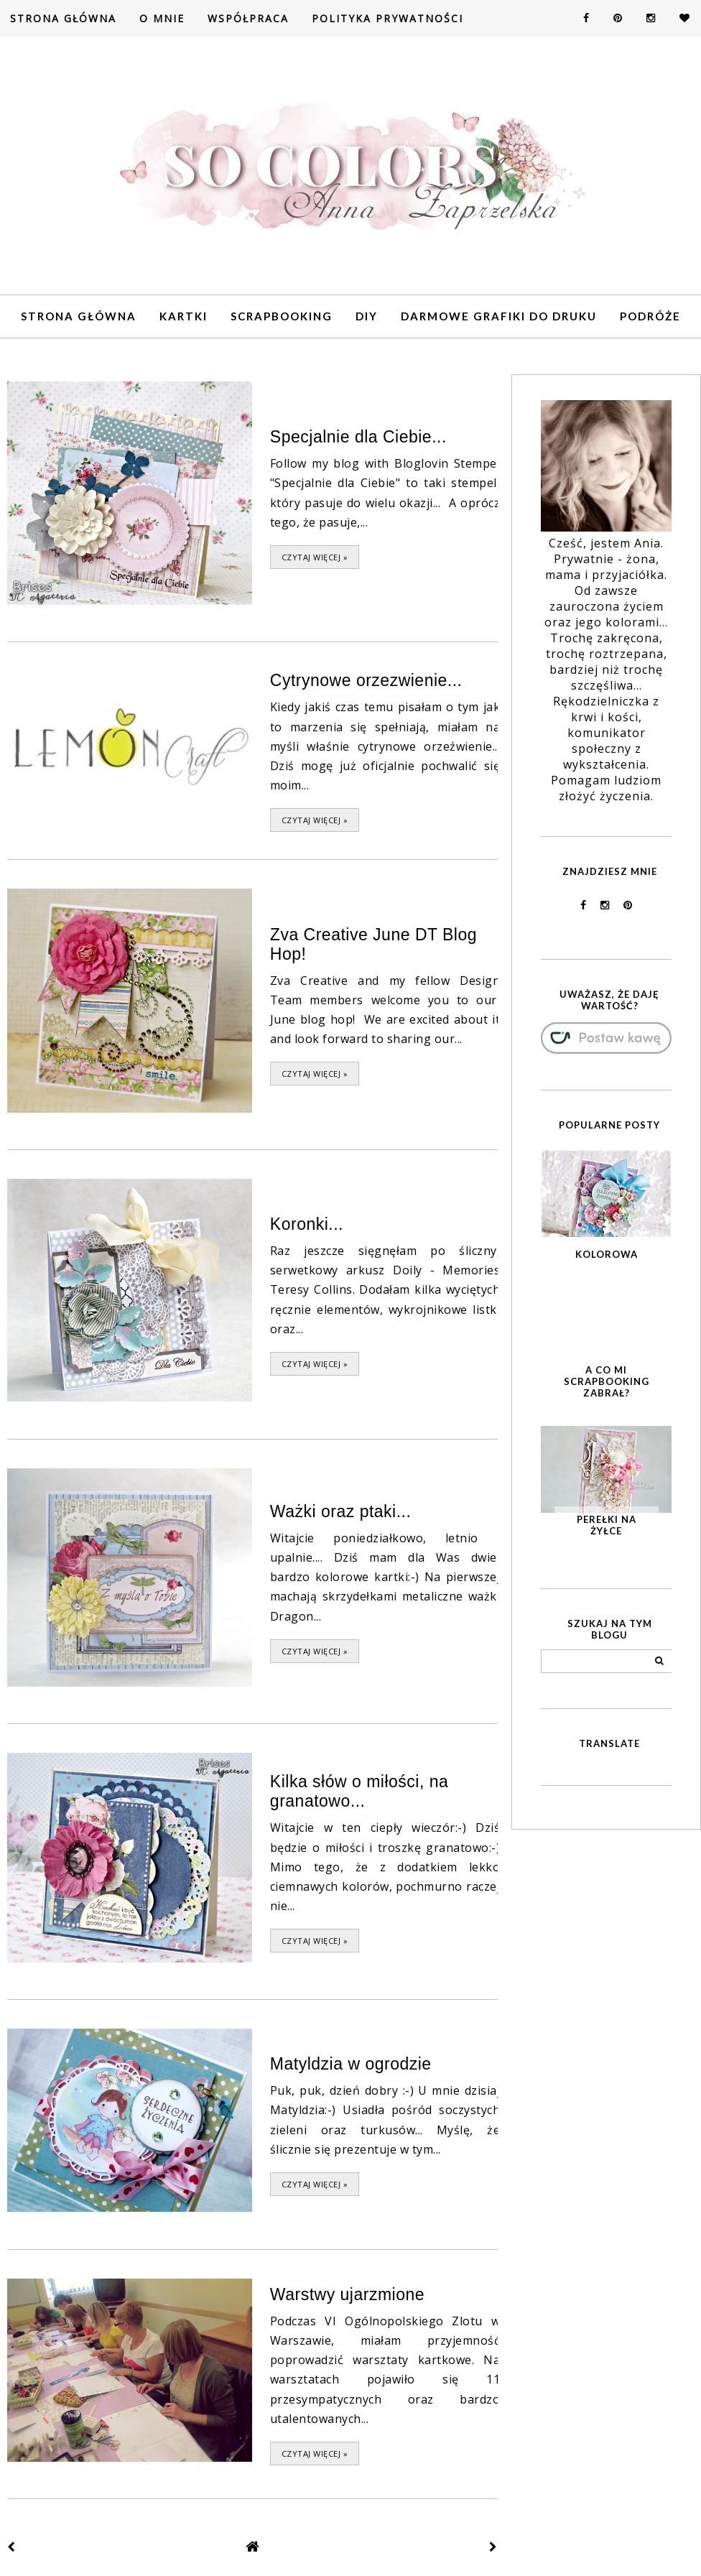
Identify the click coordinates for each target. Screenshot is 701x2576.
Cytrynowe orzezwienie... (366, 679)
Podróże (650, 316)
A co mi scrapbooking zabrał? (606, 1381)
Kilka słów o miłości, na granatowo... (359, 1788)
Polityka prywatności (387, 18)
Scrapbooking (282, 316)
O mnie (162, 18)
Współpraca (248, 18)
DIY (367, 316)
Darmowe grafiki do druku (499, 316)
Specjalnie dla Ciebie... (358, 436)
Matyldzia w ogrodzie (351, 2059)
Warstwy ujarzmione (347, 2289)
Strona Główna (63, 18)
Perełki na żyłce (606, 1525)
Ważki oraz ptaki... (341, 1508)
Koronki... (306, 1222)
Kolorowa (606, 1254)
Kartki (183, 316)
